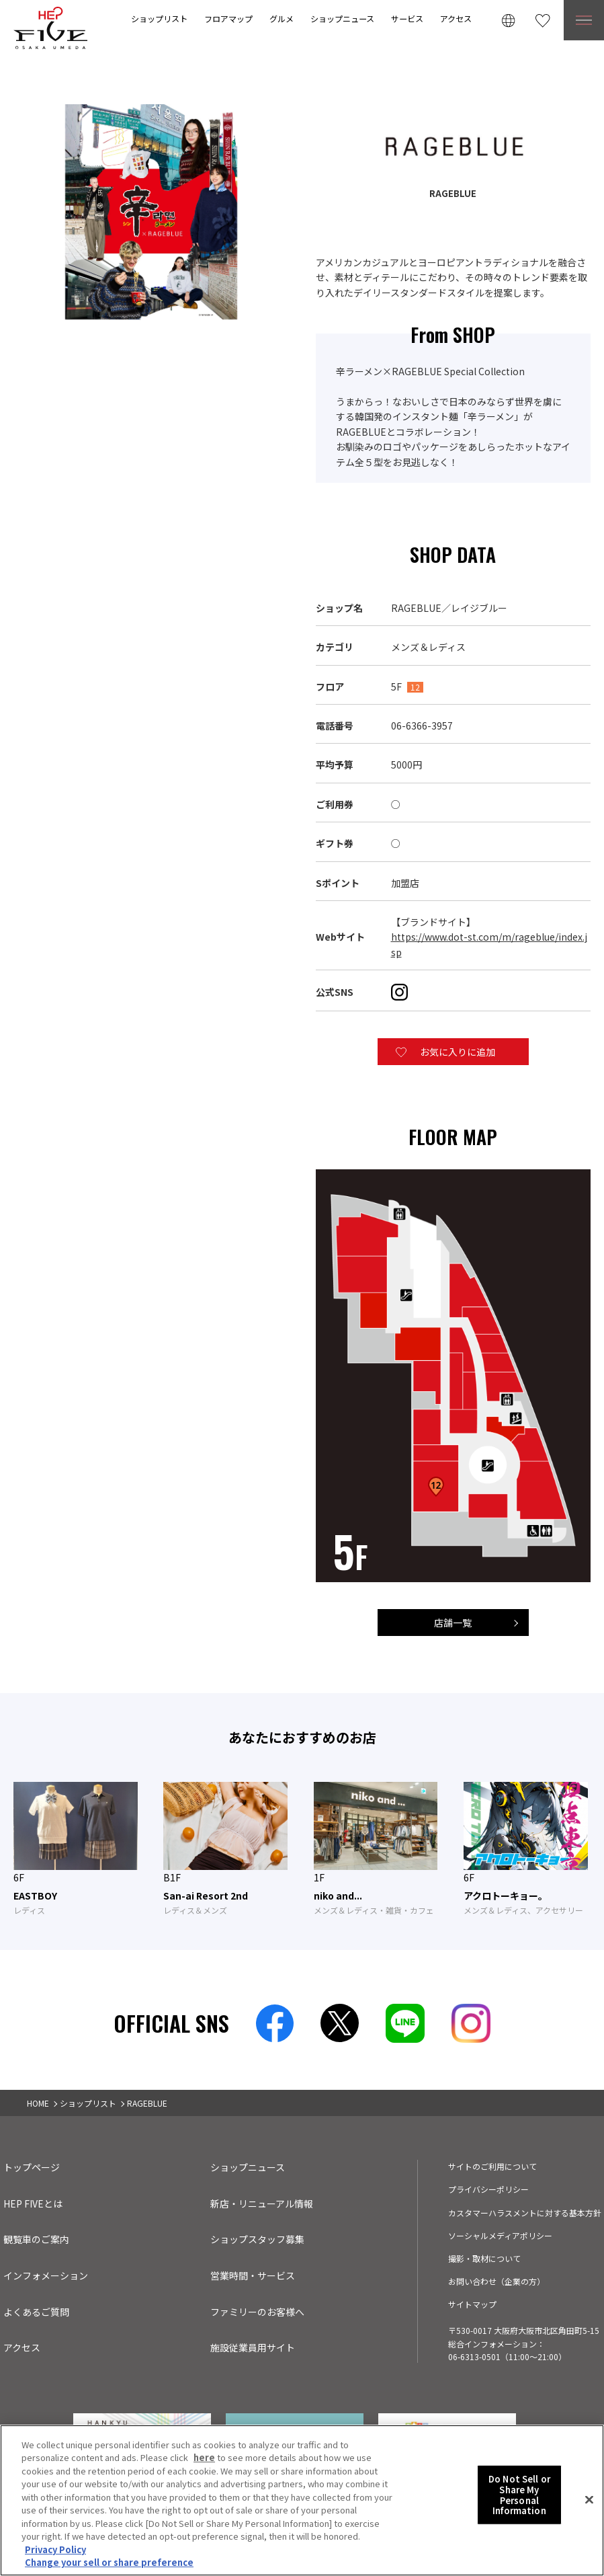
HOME (38, 2103)
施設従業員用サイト (252, 2347)
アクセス (456, 18)
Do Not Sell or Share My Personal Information (519, 2494)
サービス (407, 18)
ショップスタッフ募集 (257, 2239)
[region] (302, 2500)
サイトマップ (472, 2304)
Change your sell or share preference (109, 2562)
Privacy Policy (55, 2549)
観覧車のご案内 (36, 2239)
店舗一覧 (453, 1622)
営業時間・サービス (252, 2275)
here (204, 2457)
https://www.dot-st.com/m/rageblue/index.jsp (489, 944)
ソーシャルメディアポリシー (500, 2235)
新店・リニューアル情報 (261, 2203)
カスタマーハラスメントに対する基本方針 (524, 2212)
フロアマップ (228, 18)
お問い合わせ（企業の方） (496, 2281)
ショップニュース (342, 18)
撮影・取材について (484, 2258)
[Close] (589, 2500)
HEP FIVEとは (32, 2203)
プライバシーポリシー (488, 2189)
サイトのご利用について (492, 2166)
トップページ (31, 2167)
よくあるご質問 (36, 2311)
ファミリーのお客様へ (257, 2311)
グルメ (281, 18)
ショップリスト (159, 18)
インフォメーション (45, 2275)
